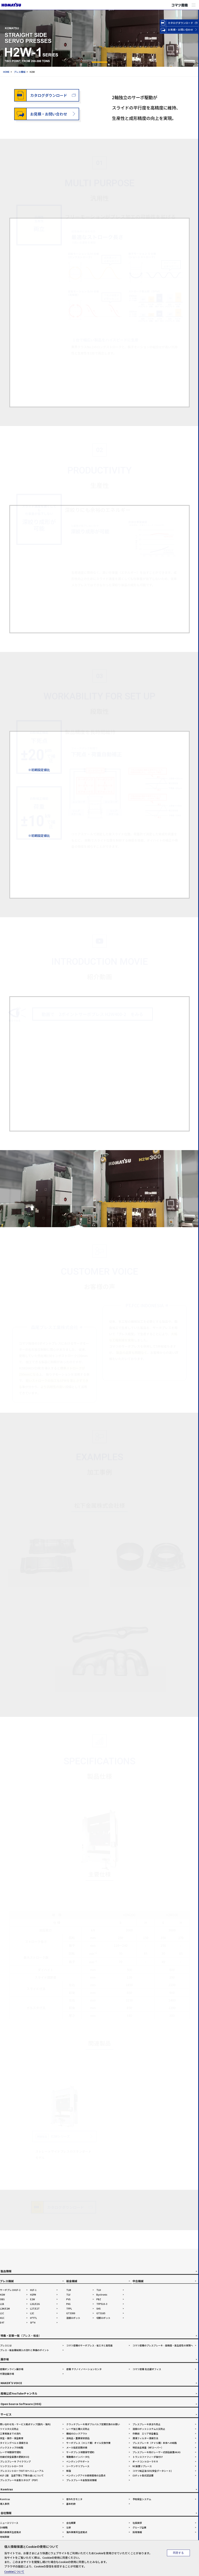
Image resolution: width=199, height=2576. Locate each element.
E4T (2, 2322)
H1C (2, 2317)
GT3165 (100, 2313)
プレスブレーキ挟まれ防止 (147, 2424)
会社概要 (71, 2522)
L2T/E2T (35, 2308)
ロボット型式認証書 (143, 2475)
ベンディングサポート (77, 2461)
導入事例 (4, 2503)
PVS (68, 2299)
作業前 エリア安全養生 (145, 2433)
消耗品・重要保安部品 (78, 2438)
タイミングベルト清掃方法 (14, 2442)
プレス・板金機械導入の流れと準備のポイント (24, 2350)
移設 (68, 2470)
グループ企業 (139, 2527)
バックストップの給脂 (11, 2447)
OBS (2, 2299)
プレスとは (6, 2345)
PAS (68, 2303)
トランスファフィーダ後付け (148, 2456)
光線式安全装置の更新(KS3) (14, 2456)
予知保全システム (142, 2499)
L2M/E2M (5, 2308)
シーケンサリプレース (77, 2466)
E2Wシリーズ (60, 2134)
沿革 (68, 2527)
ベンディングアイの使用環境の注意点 (86, 2475)
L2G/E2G (35, 2303)
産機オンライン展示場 (11, 2369)
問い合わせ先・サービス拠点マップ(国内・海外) (25, 2424)
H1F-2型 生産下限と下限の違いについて (22, 2475)
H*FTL (33, 2317)
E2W (32, 2299)
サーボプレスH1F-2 (10, 2289)
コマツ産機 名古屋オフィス (147, 2369)
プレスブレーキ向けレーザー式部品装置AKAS (157, 2452)
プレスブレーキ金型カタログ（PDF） (19, 2480)
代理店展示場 (7, 2373)
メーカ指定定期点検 (76, 2447)
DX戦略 (4, 2527)
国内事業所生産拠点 (10, 2532)
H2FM (33, 2294)
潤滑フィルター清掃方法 (145, 2438)
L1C (2, 2313)
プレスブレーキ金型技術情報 (81, 2480)
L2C (32, 2313)
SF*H (32, 2322)
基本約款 (71, 2503)
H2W (2, 2294)
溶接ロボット (73, 2317)
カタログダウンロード (180, 23)
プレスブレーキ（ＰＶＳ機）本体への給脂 (155, 2442)
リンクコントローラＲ (11, 2466)
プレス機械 (19, 71)
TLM (68, 2289)
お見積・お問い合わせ (180, 29)
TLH (98, 2289)
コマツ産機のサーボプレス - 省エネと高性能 (89, 2345)
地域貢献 (4, 2536)
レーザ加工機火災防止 (78, 2428)
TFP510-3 (101, 2303)
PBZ (98, 2299)
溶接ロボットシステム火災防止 (149, 2428)
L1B (2, 2303)
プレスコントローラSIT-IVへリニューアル (22, 2470)
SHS (98, 2308)
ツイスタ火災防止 (9, 2428)
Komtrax (5, 2499)
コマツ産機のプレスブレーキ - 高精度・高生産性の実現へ (163, 2345)
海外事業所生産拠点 (76, 2532)
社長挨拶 (137, 2522)
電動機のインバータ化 (78, 2456)
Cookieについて (14, 2571)
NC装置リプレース (142, 2466)
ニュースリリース (9, 2522)
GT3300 (70, 2313)
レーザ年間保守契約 (10, 2452)
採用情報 (137, 2532)
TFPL (69, 2308)
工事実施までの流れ (10, 2433)
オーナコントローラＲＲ (145, 2461)
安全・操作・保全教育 (11, 2438)
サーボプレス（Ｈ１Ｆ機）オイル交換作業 (88, 2442)
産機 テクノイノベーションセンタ (84, 2369)
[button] (99, 62)
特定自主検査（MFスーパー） (148, 2447)
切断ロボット (103, 2317)
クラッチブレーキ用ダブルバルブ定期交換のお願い (93, 2424)
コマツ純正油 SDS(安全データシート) (152, 2470)
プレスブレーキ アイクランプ (15, 2461)
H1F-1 (33, 2289)
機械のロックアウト (76, 2433)
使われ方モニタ (74, 2499)
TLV (68, 2294)
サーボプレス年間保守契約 (80, 2452)
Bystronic (101, 2294)
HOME (6, 71)
